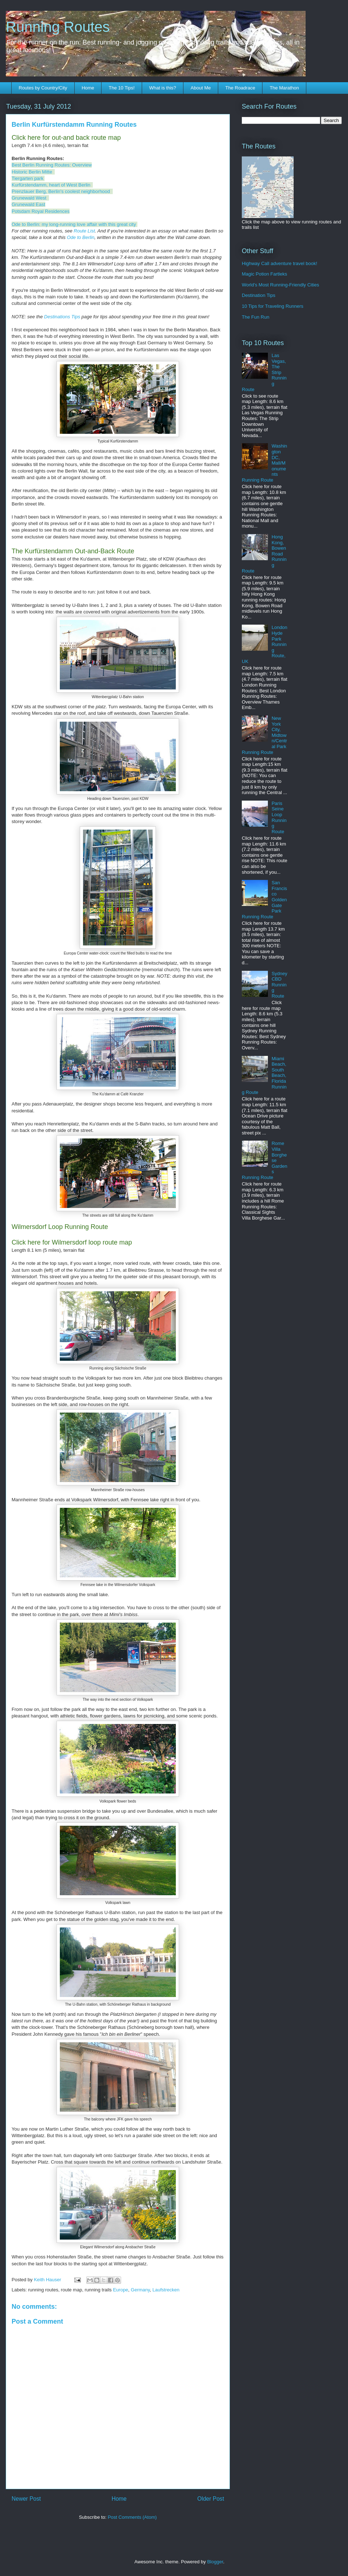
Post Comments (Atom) (132, 2517)
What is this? (162, 88)
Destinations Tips (62, 316)
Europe (120, 2289)
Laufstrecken (166, 2289)
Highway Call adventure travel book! (279, 263)
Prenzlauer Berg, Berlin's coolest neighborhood (61, 191)
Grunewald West (29, 198)
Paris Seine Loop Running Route (279, 817)
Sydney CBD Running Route (279, 985)
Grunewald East (28, 204)
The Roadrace (240, 88)
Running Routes (58, 27)
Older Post (210, 2499)
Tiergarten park (28, 178)
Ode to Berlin (80, 237)
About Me (201, 88)
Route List (84, 231)
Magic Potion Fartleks (264, 274)
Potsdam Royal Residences (41, 211)
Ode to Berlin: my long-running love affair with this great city (74, 224)
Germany (140, 2289)
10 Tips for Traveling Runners (272, 306)
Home (88, 88)
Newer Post (26, 2499)
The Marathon (284, 88)
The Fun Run (255, 317)
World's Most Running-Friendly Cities (280, 285)
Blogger (215, 2561)
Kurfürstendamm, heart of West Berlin (51, 185)
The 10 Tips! (122, 88)
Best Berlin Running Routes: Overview (52, 165)
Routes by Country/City (43, 88)
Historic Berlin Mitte (32, 172)
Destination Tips (259, 295)
